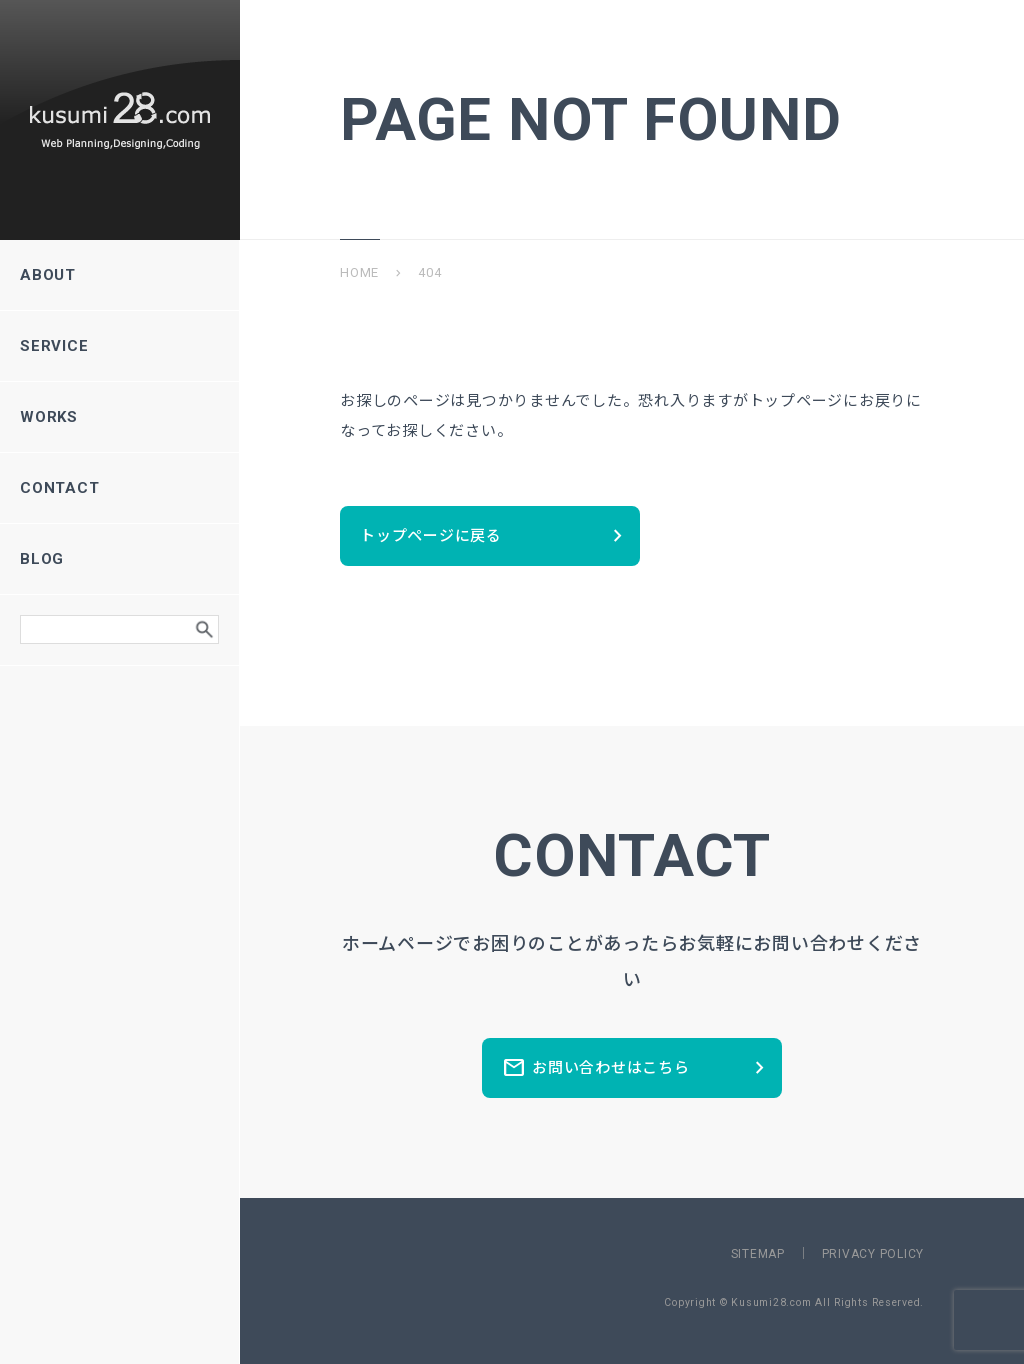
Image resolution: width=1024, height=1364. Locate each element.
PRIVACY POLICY (873, 1254)
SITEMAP (758, 1254)
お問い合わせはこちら (637, 1068)
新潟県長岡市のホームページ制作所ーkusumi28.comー (120, 120)
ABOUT (119, 275)
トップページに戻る (495, 536)
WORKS (119, 417)
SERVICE (119, 346)
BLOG (119, 559)
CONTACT (119, 488)
